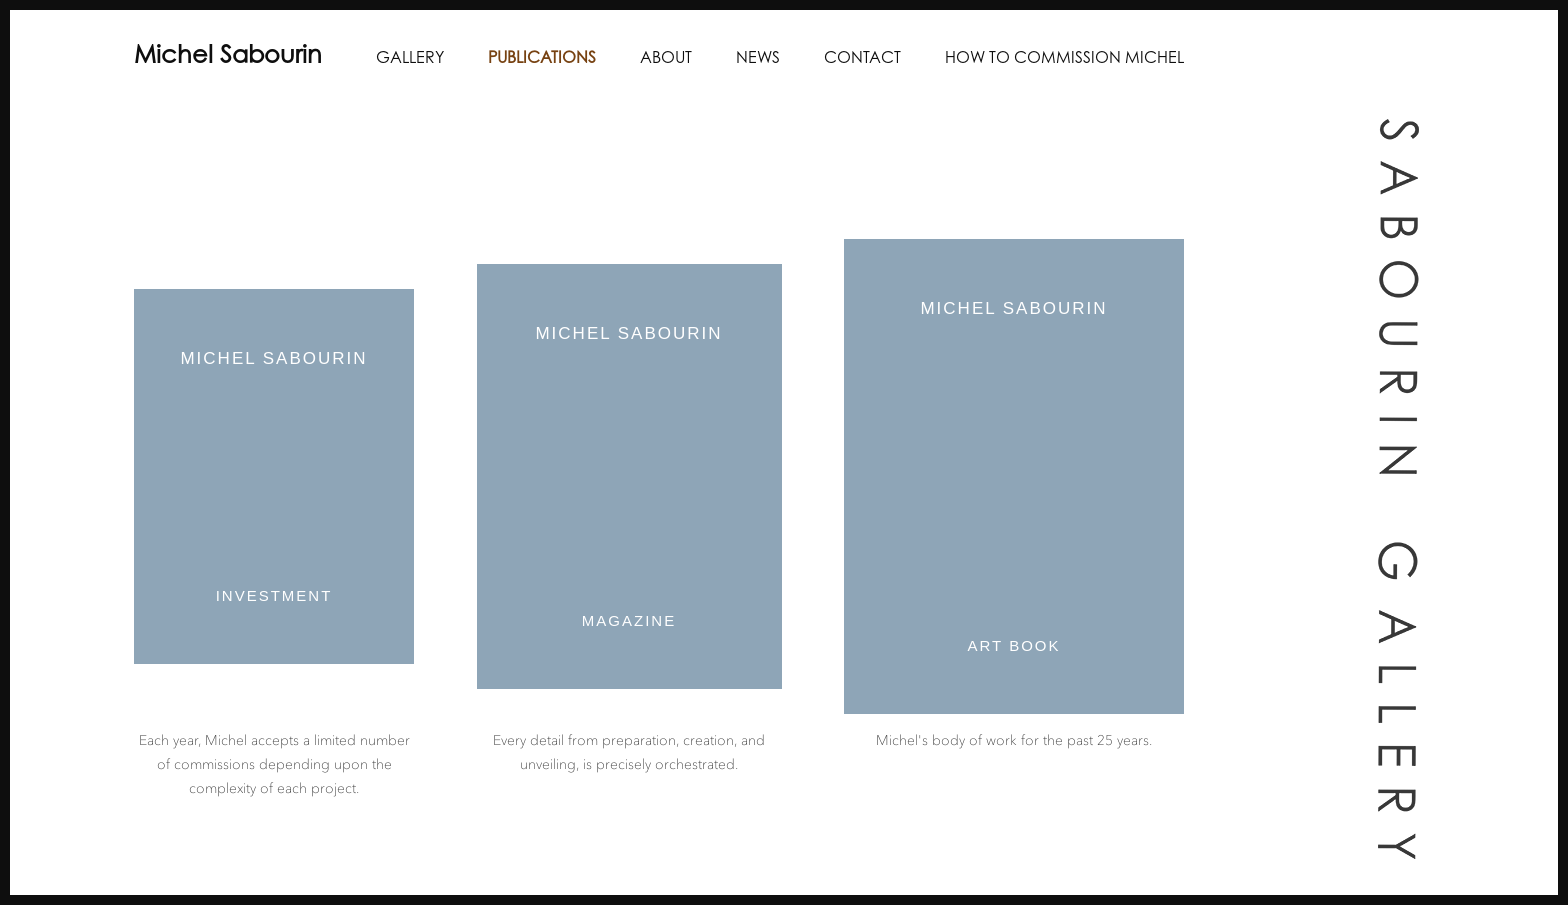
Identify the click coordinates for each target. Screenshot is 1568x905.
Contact (862, 59)
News (758, 59)
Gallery (410, 59)
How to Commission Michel (1064, 59)
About (666, 59)
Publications (542, 59)
